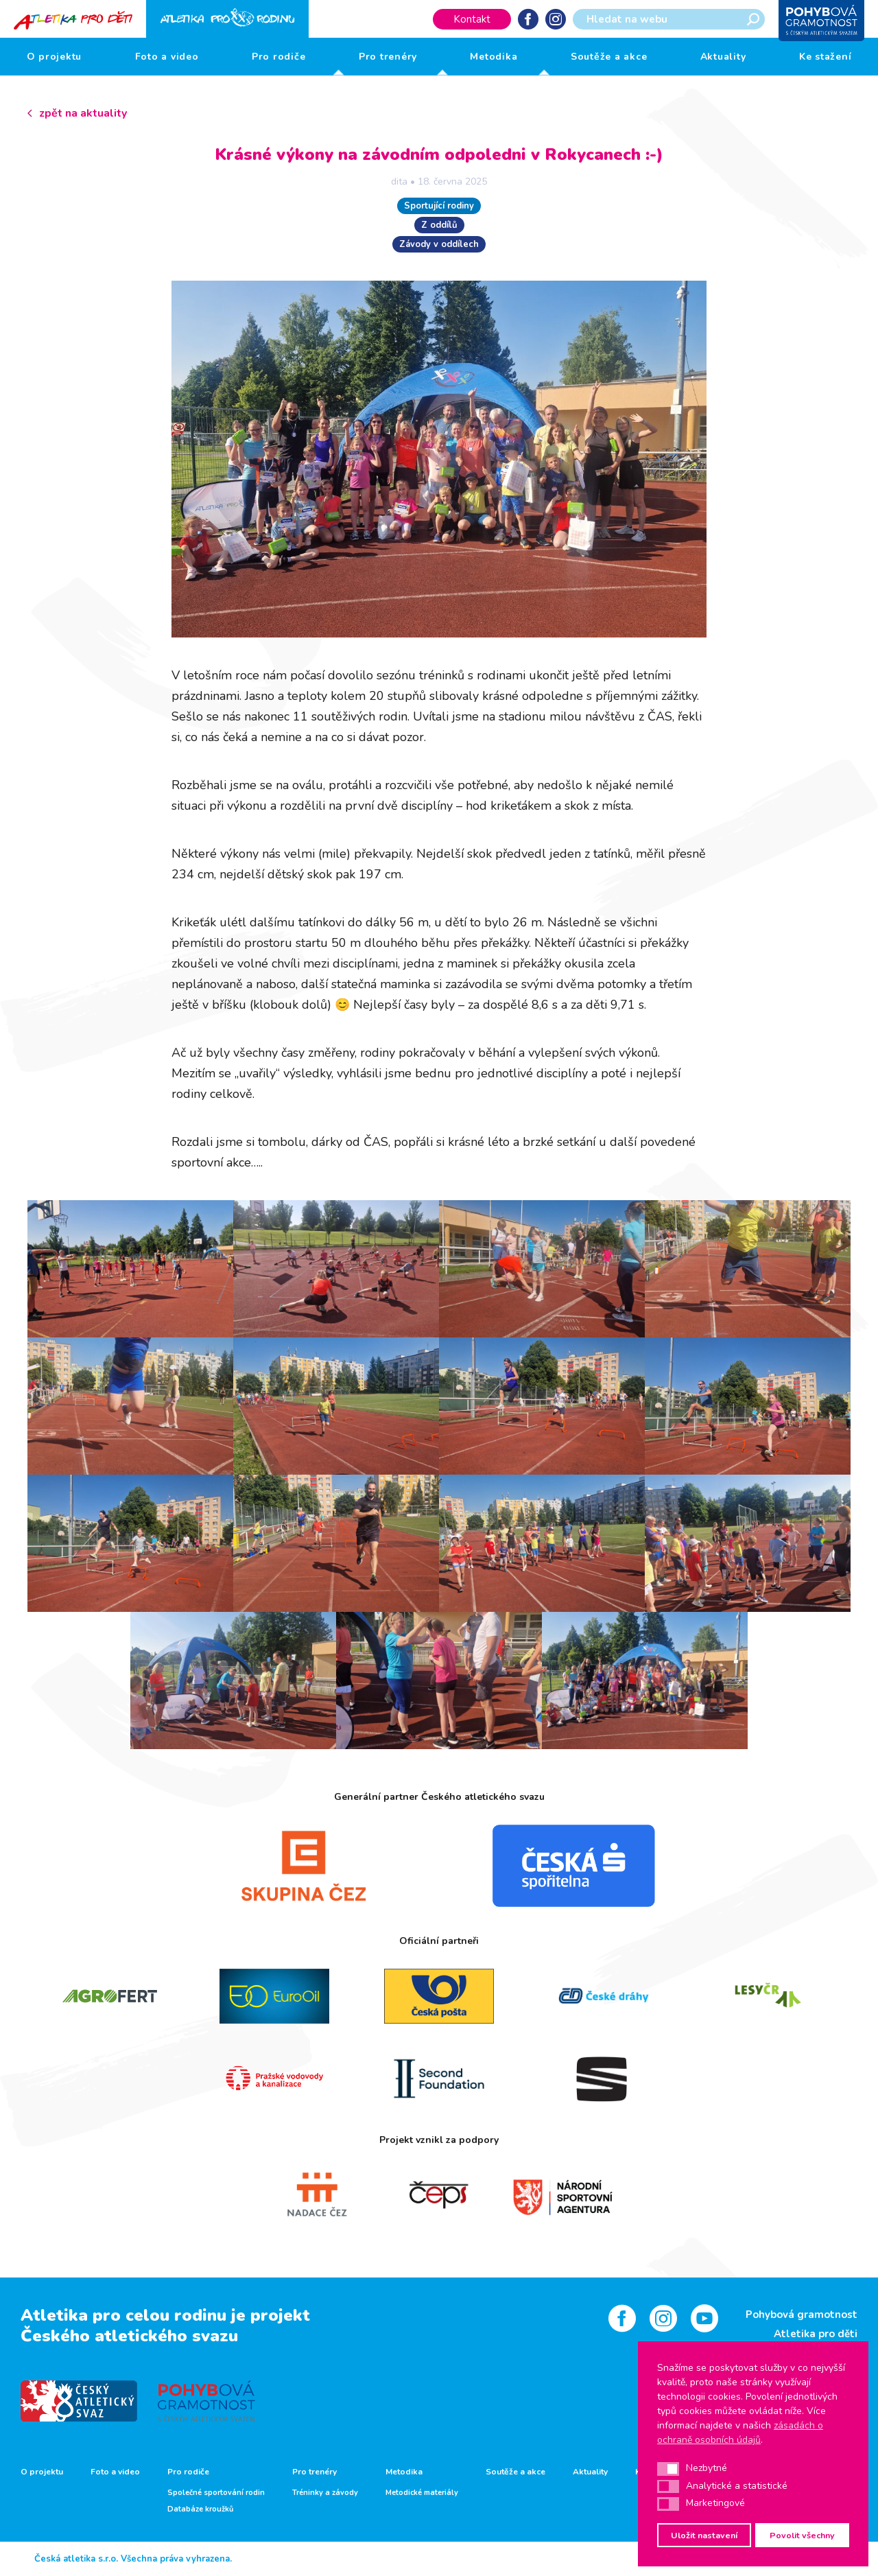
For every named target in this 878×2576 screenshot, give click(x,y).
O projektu (54, 56)
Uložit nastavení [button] (704, 2535)
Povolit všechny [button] (802, 2535)
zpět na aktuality (83, 113)
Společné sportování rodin (216, 2493)
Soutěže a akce (609, 56)
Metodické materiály (421, 2493)
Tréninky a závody (325, 2493)
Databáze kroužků (200, 2509)
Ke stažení (825, 56)
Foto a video (167, 56)
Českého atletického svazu (129, 2336)
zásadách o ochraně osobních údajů (740, 2432)
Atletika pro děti (815, 2334)
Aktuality (723, 56)
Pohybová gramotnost (801, 2314)
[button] (668, 2469)
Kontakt (471, 19)
